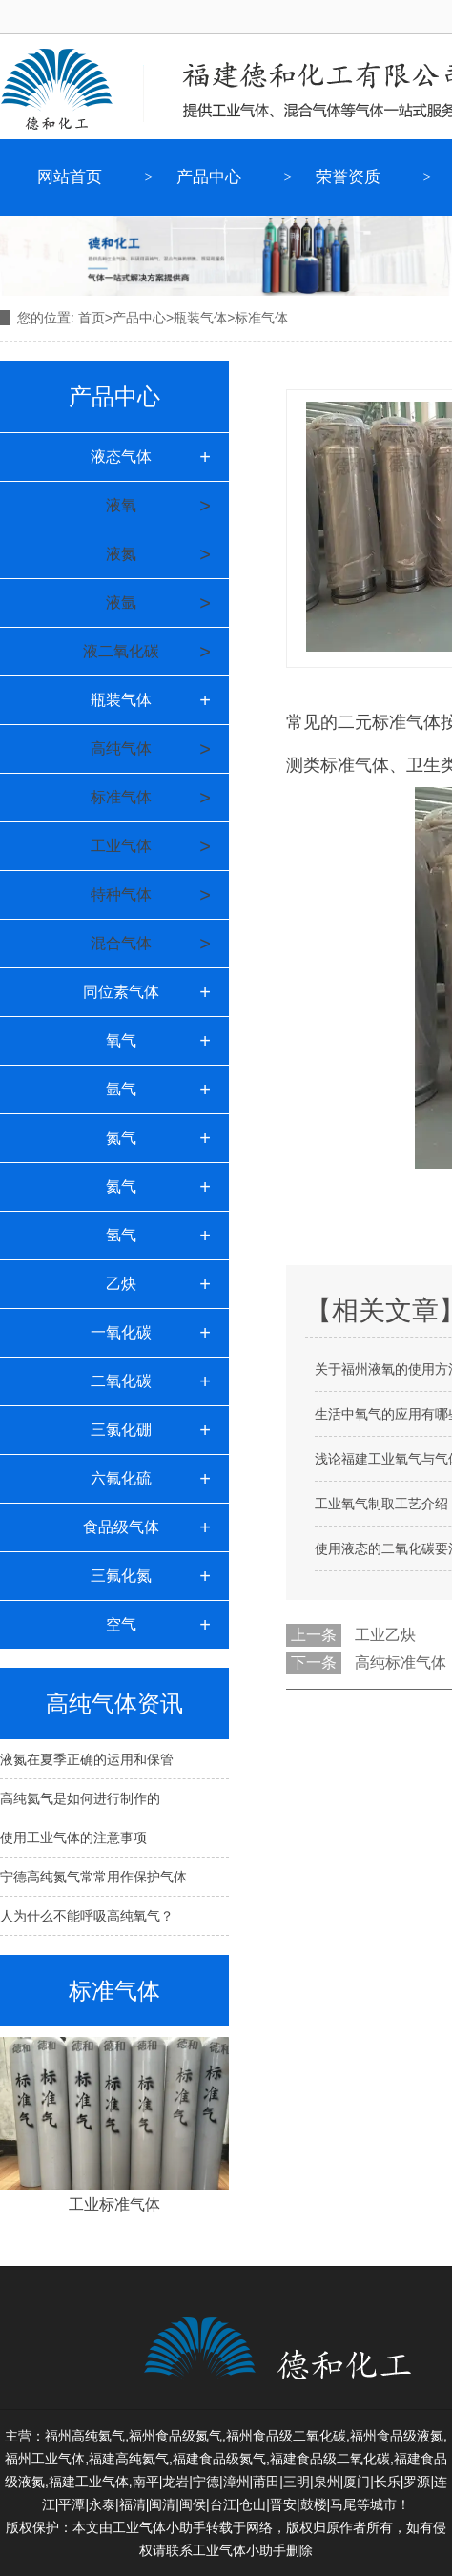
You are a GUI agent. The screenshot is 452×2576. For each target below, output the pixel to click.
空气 (121, 1624)
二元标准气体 (389, 722)
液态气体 (121, 456)
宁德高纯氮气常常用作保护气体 (93, 1876)
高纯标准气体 (400, 1662)
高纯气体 (121, 748)
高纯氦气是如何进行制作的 (80, 1798)
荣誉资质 (348, 177)
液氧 (121, 505)
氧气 (121, 1040)
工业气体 (121, 846)
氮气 (121, 1138)
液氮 (121, 554)
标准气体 (121, 797)
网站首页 (69, 177)
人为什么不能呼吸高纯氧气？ (87, 1915)
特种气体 (121, 894)
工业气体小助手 (239, 2550)
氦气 (121, 1186)
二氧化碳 (121, 1381)
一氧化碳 (121, 1332)
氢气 (121, 1235)
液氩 (121, 602)
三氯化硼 (121, 1430)
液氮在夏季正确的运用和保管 (87, 1759)
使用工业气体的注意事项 (73, 1837)
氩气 (121, 1089)
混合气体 (121, 943)
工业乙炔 (385, 1635)
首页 (91, 317)
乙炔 (121, 1284)
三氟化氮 (121, 1576)
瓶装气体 (200, 317)
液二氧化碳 (121, 651)
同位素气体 (121, 992)
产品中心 (208, 177)
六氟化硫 (121, 1478)
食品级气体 (121, 1527)
